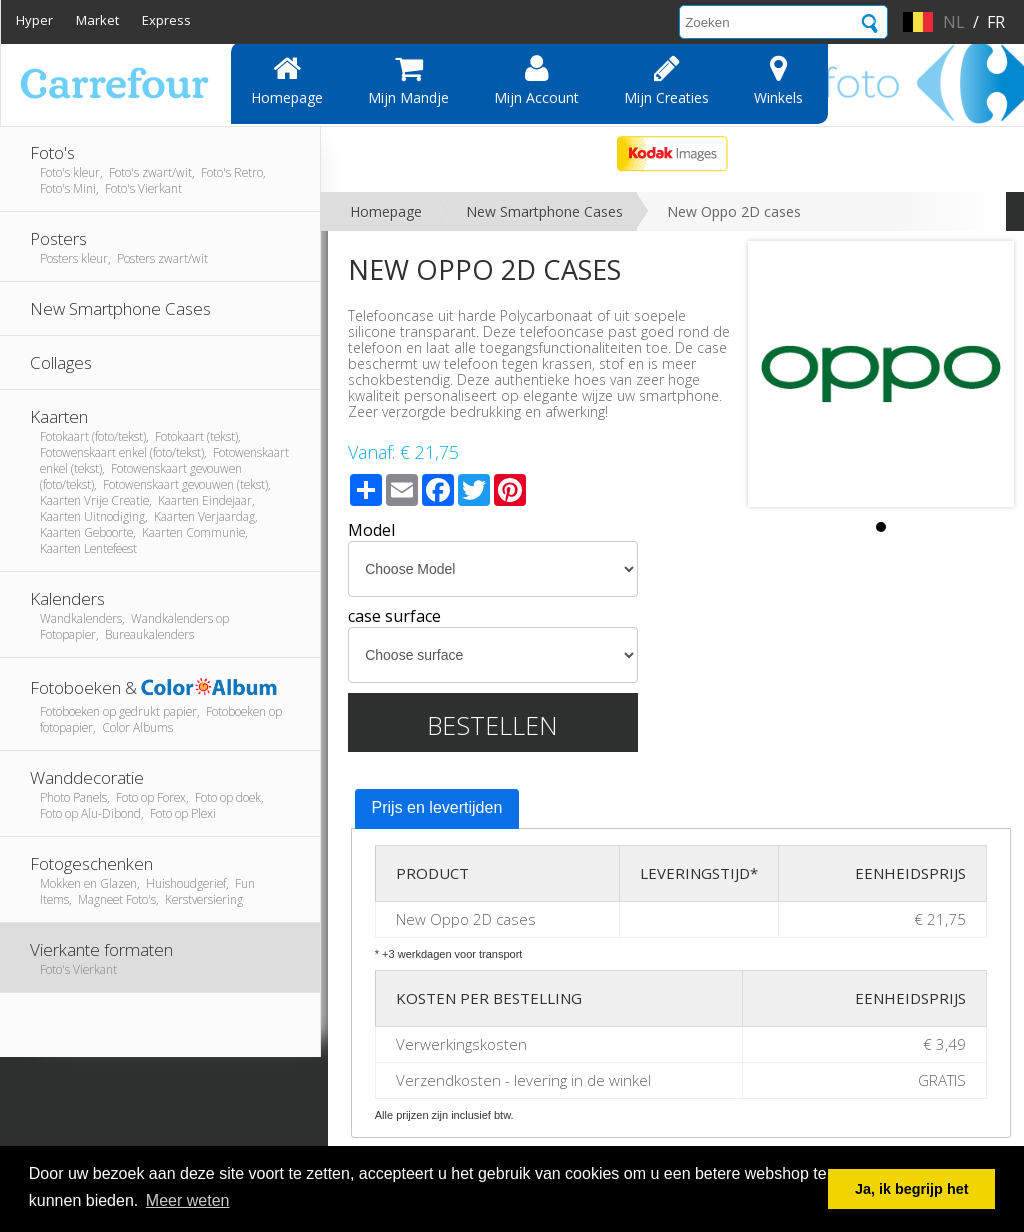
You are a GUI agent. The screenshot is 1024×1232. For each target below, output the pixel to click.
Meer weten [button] (188, 1200)
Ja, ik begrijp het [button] (912, 1189)
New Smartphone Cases (544, 211)
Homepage (287, 80)
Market (97, 20)
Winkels (778, 80)
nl (954, 22)
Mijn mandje (408, 80)
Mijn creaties (666, 80)
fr (996, 22)
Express (166, 20)
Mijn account (536, 80)
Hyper (34, 20)
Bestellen (492, 725)
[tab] (437, 809)
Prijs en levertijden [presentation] (437, 807)
